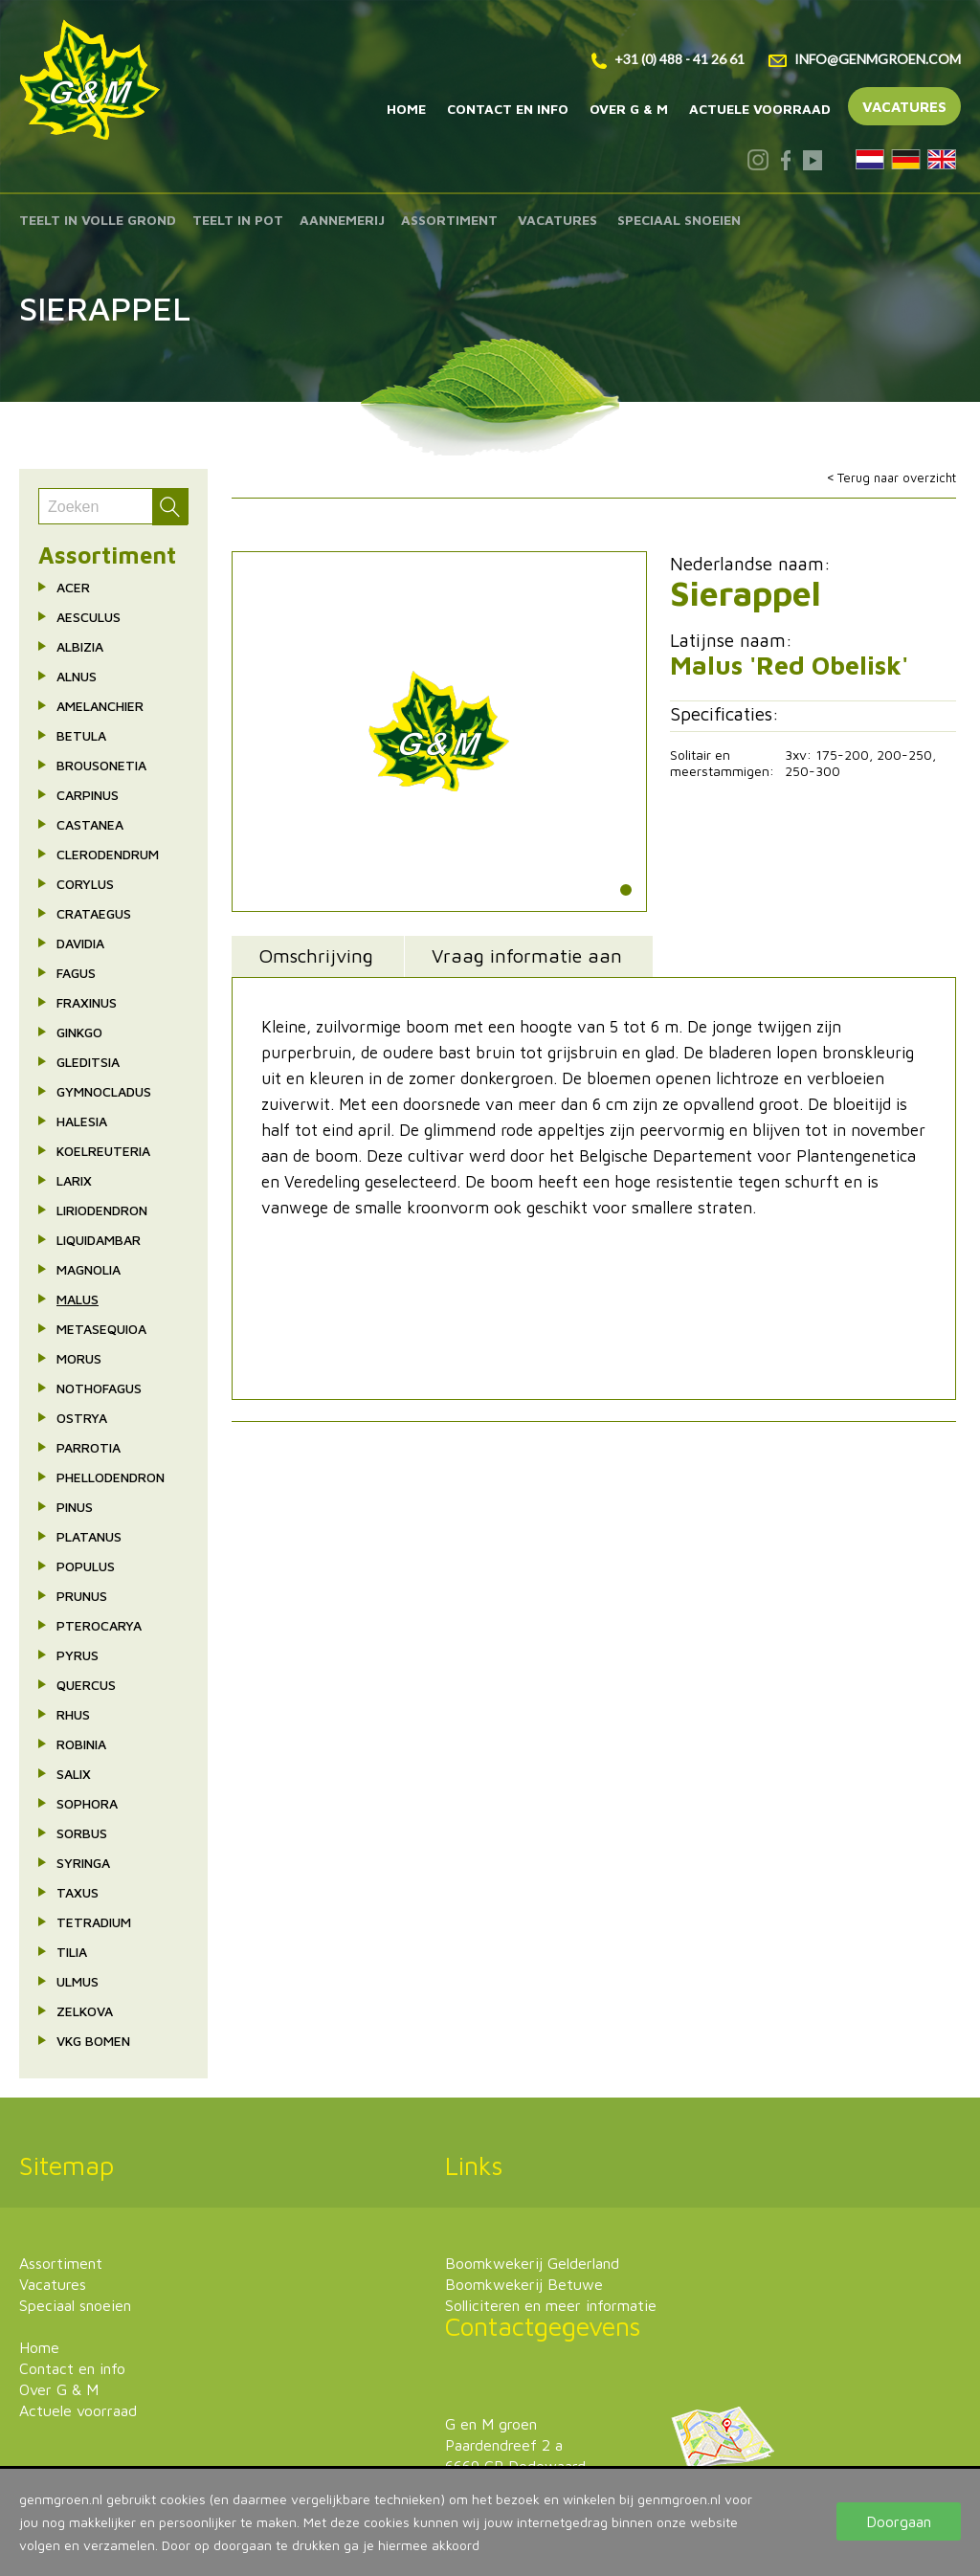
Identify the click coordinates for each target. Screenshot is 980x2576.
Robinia (81, 1744)
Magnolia (88, 1269)
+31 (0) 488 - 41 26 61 (668, 59)
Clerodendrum (107, 854)
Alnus (76, 676)
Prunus (81, 1596)
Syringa (83, 1862)
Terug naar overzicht (896, 477)
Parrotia (88, 1447)
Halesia (81, 1121)
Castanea (89, 824)
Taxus (77, 1892)
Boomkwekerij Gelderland (532, 2263)
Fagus (76, 973)
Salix (73, 1773)
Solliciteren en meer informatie (551, 2305)
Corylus (85, 884)
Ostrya (81, 1418)
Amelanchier (100, 706)
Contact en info (507, 108)
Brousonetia (101, 765)
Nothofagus (99, 1388)
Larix (74, 1180)
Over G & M (629, 108)
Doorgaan (898, 2521)
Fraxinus (86, 1002)
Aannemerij (342, 219)
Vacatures (904, 107)
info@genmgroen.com (864, 59)
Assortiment (449, 219)
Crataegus (93, 913)
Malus (77, 1299)
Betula (81, 735)
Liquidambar (98, 1240)
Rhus (73, 1714)
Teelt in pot (237, 219)
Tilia (71, 1951)
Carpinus (87, 795)
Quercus (86, 1685)
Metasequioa (101, 1329)
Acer (73, 587)
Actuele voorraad (760, 108)
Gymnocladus (103, 1091)
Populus (85, 1566)
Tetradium (93, 1922)
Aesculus (88, 617)
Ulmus (77, 1981)
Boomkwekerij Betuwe (524, 2284)
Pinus (74, 1507)
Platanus (89, 1536)
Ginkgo (79, 1032)
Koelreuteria (103, 1151)
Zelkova (84, 2011)
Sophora (87, 1803)
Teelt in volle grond (97, 219)
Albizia (79, 646)
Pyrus (77, 1655)
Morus (78, 1358)
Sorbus (81, 1833)
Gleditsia (88, 1062)
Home (406, 108)
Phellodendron (110, 1477)
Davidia (80, 943)
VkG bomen (93, 2040)
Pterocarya (99, 1625)
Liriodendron (101, 1210)
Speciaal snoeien (679, 219)
